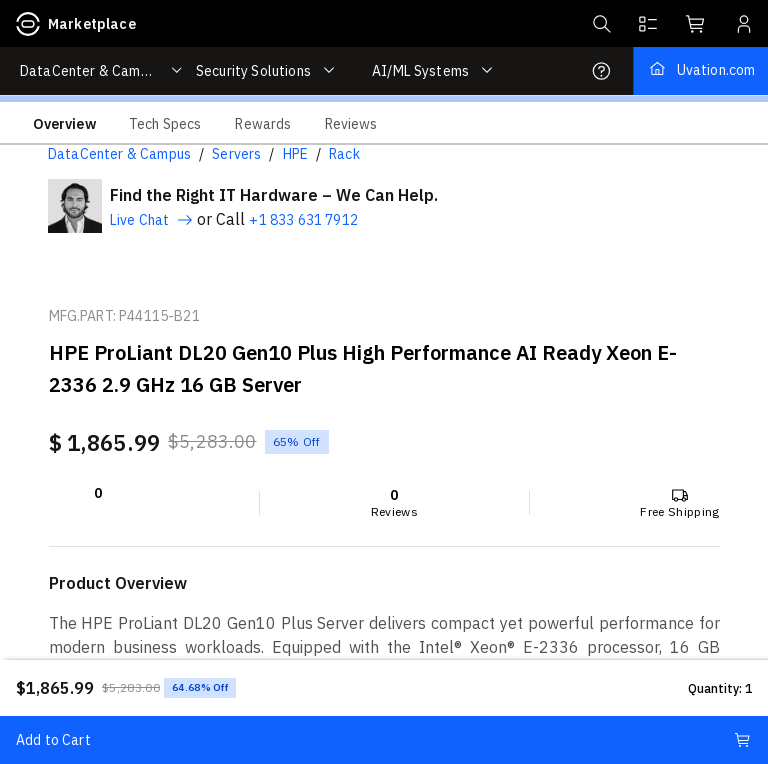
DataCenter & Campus (119, 154)
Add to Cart (383, 740)
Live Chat (151, 220)
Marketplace (76, 24)
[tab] (64, 123)
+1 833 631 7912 (303, 220)
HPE (295, 154)
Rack (344, 154)
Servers (236, 154)
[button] (600, 24)
